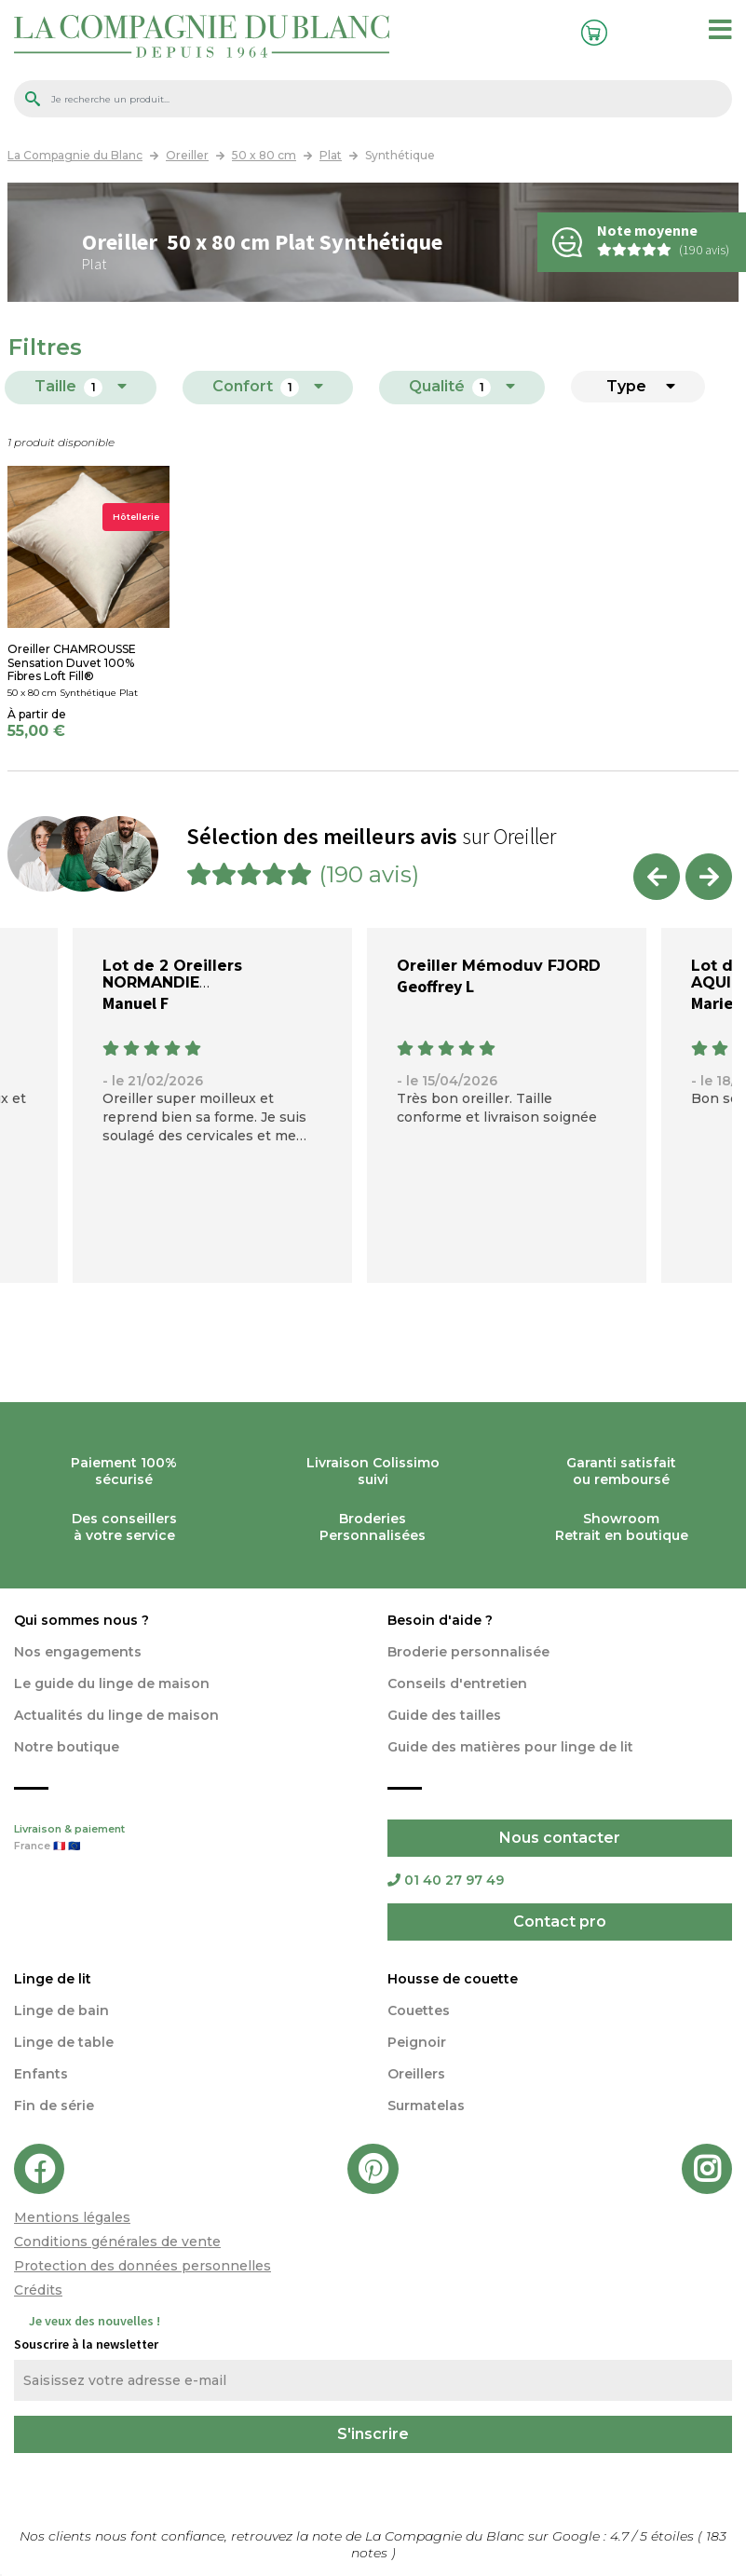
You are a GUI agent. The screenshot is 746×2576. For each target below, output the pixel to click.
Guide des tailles (444, 1715)
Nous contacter (559, 1838)
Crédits (38, 2290)
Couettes (418, 2010)
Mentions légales (72, 2217)
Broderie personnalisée (468, 1651)
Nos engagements (78, 1651)
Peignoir (416, 2042)
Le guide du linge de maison (112, 1683)
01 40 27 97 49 (445, 1880)
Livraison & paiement (186, 1839)
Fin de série (54, 2105)
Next (708, 876)
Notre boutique (66, 1746)
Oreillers (416, 2073)
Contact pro (559, 1921)
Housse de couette (452, 1978)
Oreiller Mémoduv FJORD (499, 966)
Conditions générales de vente (117, 2241)
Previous (656, 876)
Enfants (41, 2073)
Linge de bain (61, 2010)
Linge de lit (52, 1978)
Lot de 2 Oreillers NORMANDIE (172, 974)
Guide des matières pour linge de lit (510, 1746)
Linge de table (64, 2042)
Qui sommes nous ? (81, 1620)
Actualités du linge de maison (116, 1715)
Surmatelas (426, 2105)
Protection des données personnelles (142, 2265)
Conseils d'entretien (457, 1683)
